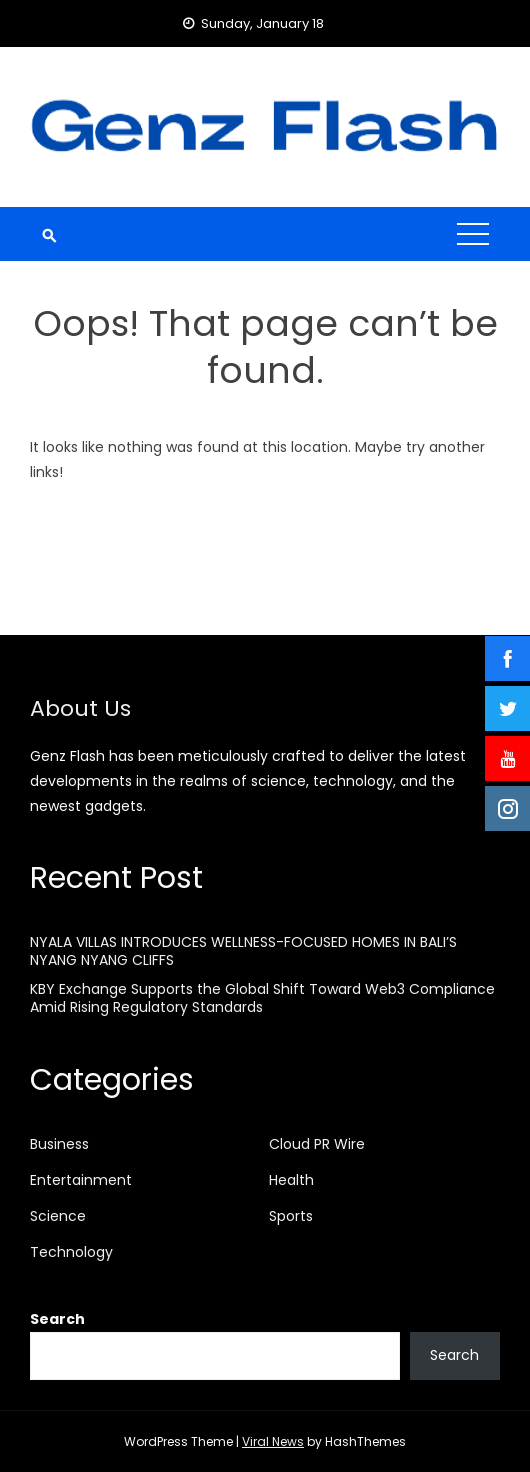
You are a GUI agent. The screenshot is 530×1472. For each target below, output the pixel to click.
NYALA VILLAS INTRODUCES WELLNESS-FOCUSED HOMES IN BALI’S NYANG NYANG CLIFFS (243, 951)
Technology (71, 1252)
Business (59, 1144)
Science (58, 1216)
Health (291, 1180)
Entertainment (81, 1180)
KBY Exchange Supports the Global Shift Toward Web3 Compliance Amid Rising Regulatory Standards (262, 998)
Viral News (273, 1441)
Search (57, 1319)
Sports (291, 1216)
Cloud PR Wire (317, 1144)
